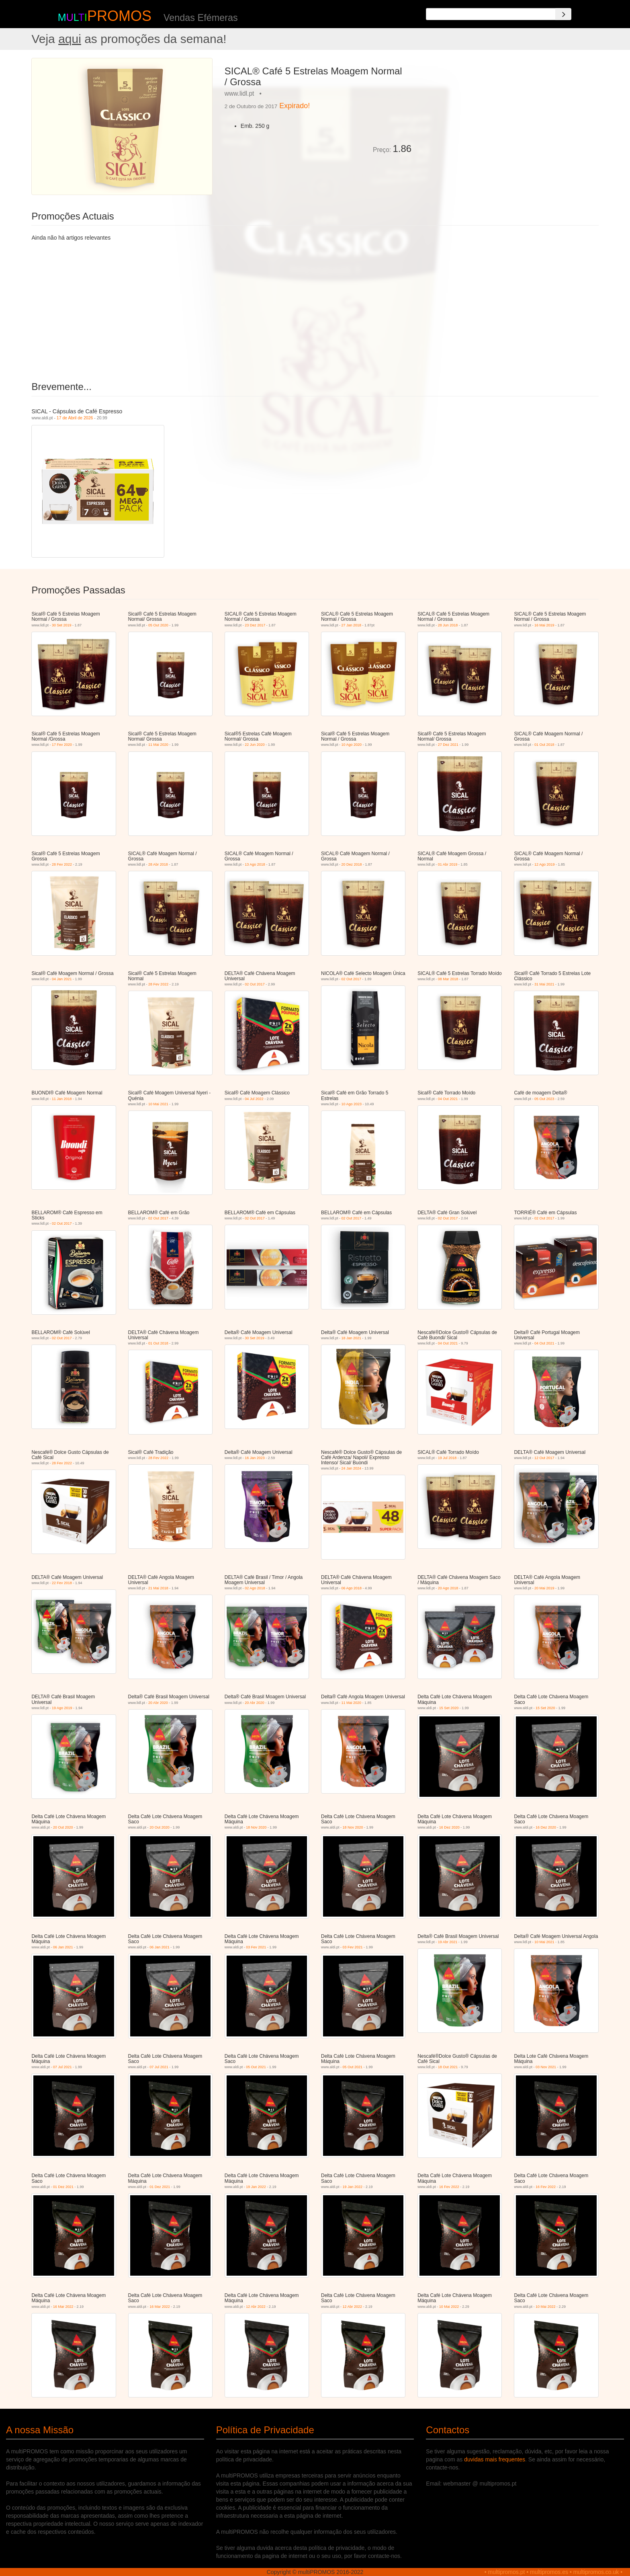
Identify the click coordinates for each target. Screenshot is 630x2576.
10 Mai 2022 (449, 2307)
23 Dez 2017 (255, 625)
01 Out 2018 (544, 745)
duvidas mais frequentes (494, 2459)
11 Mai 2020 (158, 745)
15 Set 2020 (449, 1708)
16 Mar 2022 (63, 2307)
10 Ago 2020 (352, 745)
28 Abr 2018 (158, 864)
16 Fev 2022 (449, 2187)
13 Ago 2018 (255, 864)
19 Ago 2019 (62, 1708)
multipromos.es (549, 2572)
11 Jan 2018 (62, 1099)
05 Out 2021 (256, 2067)
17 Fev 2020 (62, 745)
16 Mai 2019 (544, 625)
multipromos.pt (506, 2572)
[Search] (563, 14)
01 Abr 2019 (448, 864)
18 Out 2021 (448, 2067)
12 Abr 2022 (256, 2307)
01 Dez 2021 (63, 2187)
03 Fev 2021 (256, 1947)
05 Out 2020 (158, 625)
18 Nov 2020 (256, 1827)
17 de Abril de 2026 (75, 417)
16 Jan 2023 (255, 1458)
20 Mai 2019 (544, 1588)
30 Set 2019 (62, 625)
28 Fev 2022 (62, 864)
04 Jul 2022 (254, 1099)
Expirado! (294, 106)
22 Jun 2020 (255, 745)
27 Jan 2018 (352, 625)
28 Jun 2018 (448, 625)
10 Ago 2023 (352, 1104)
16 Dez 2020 (449, 1827)
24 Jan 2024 (352, 1468)
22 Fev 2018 (62, 1583)
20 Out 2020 (63, 1827)
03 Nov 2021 (546, 2067)
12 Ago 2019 (544, 864)
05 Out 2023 (544, 1099)
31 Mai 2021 (544, 984)
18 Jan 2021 (352, 1338)
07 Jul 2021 (62, 2067)
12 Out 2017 (544, 1458)
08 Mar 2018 (448, 979)
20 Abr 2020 (158, 1703)
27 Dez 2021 (448, 745)
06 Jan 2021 (63, 1947)
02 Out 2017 (255, 984)
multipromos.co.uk (596, 2572)
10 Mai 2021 (158, 1104)
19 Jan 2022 (256, 2187)
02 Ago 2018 (255, 1588)
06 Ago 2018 (352, 1588)
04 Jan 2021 (62, 979)
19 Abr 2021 (448, 1942)
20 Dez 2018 (352, 864)
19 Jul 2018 (447, 1458)
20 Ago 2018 (448, 1588)
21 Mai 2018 (158, 1588)
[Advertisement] (507, 114)
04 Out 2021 (448, 1099)
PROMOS (119, 16)
